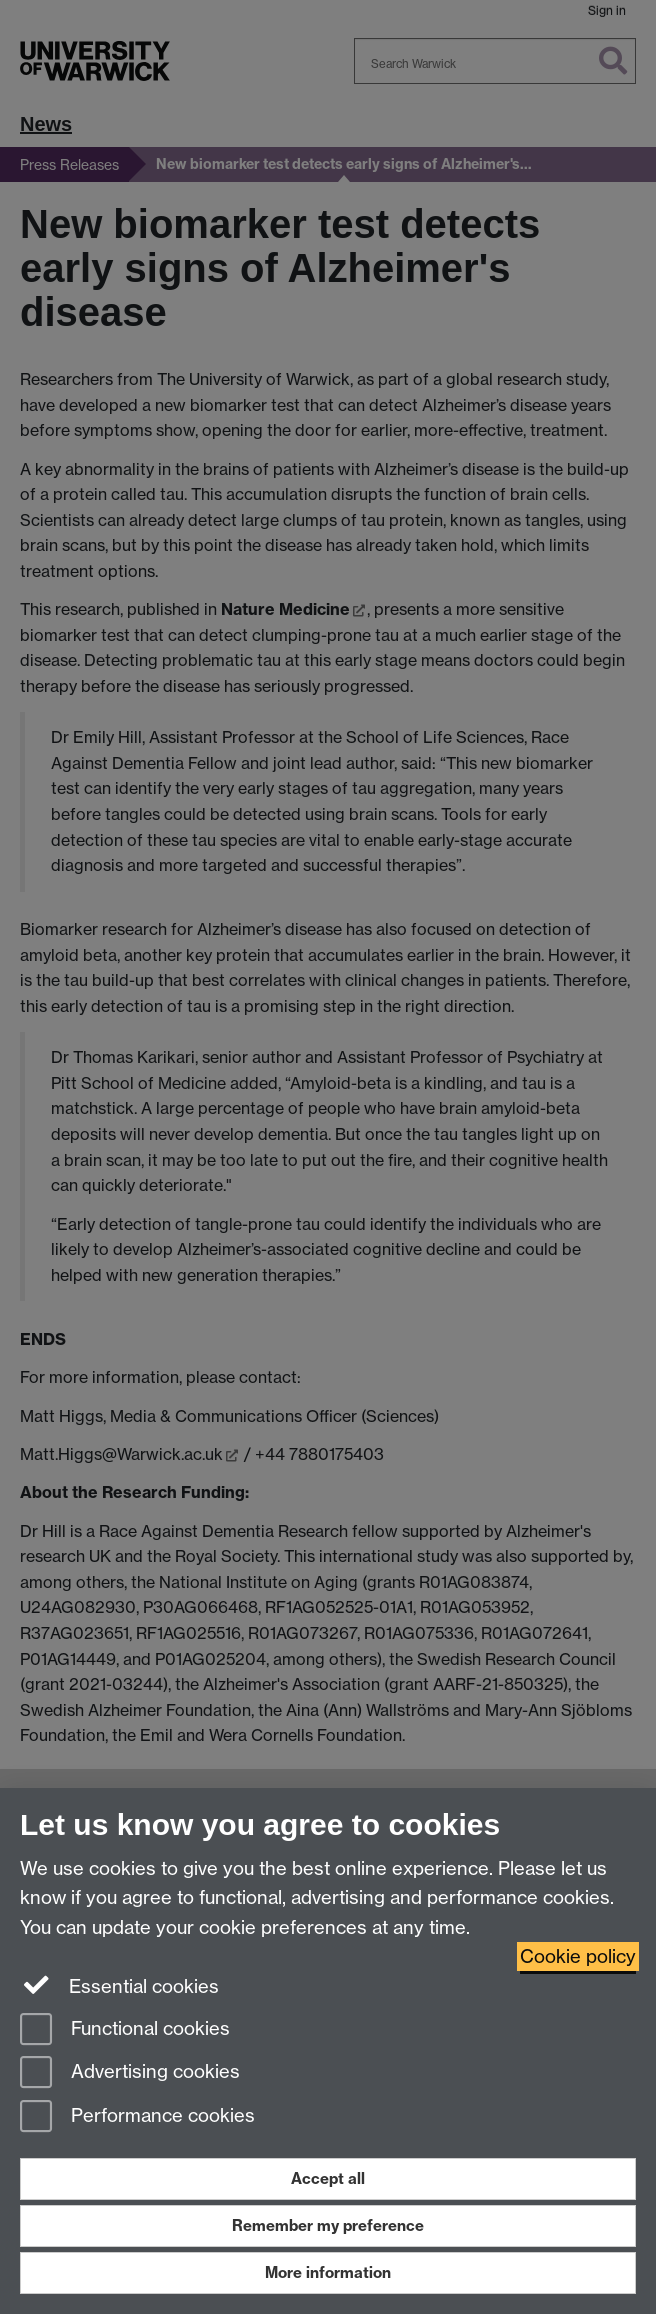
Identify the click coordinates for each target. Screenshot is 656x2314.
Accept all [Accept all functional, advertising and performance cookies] (328, 2178)
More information (328, 2272)
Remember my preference (328, 2225)
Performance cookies (137, 2117)
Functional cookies (125, 2030)
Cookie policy (578, 1956)
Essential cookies (119, 1985)
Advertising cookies (130, 2073)
